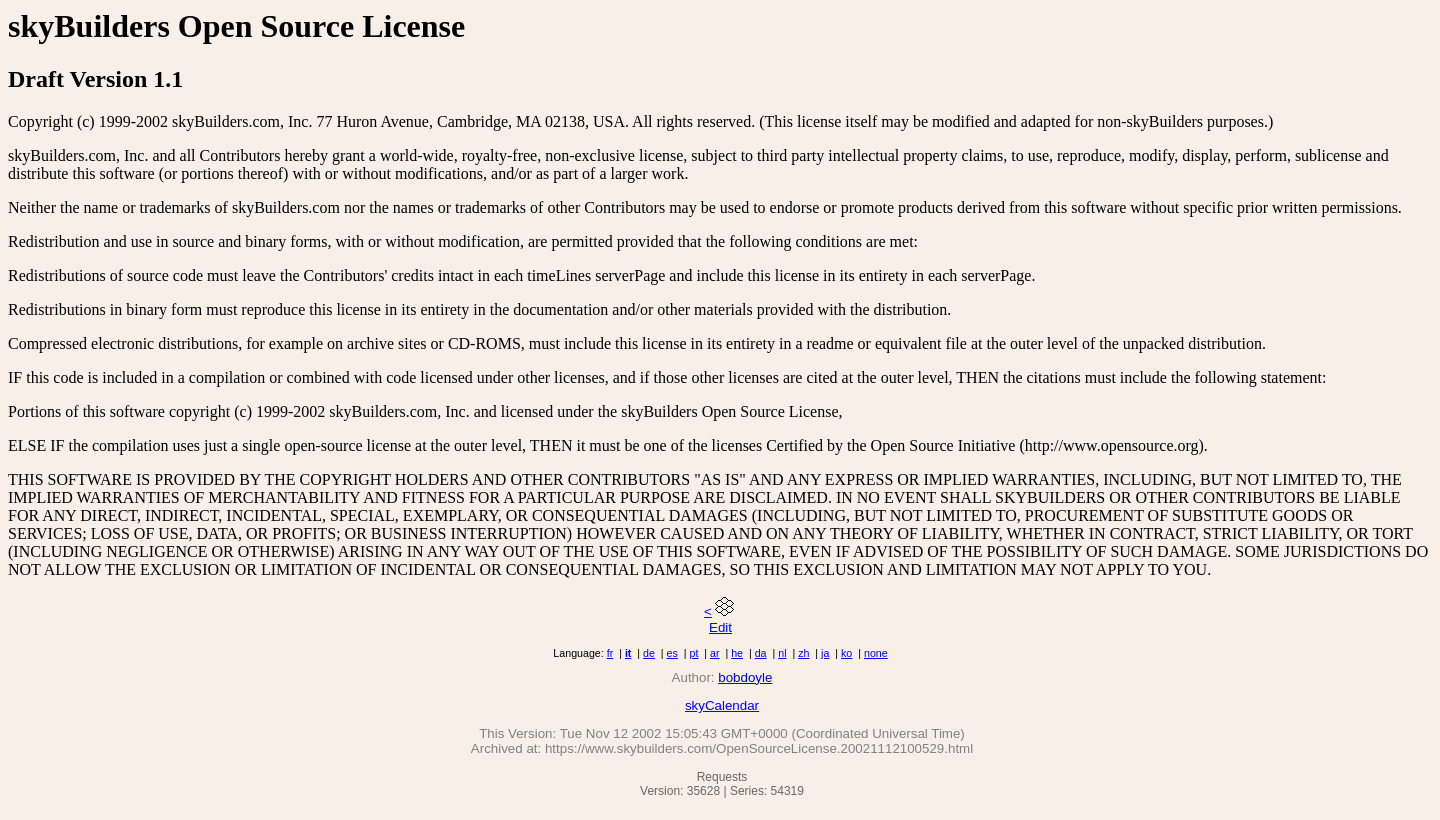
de (649, 653)
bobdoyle (745, 677)
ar (714, 653)
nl (782, 653)
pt (693, 653)
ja (825, 653)
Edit (720, 627)
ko (846, 653)
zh (803, 653)
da (761, 653)
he (737, 653)
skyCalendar (722, 705)
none (876, 653)
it (628, 653)
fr (610, 653)
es (672, 653)
